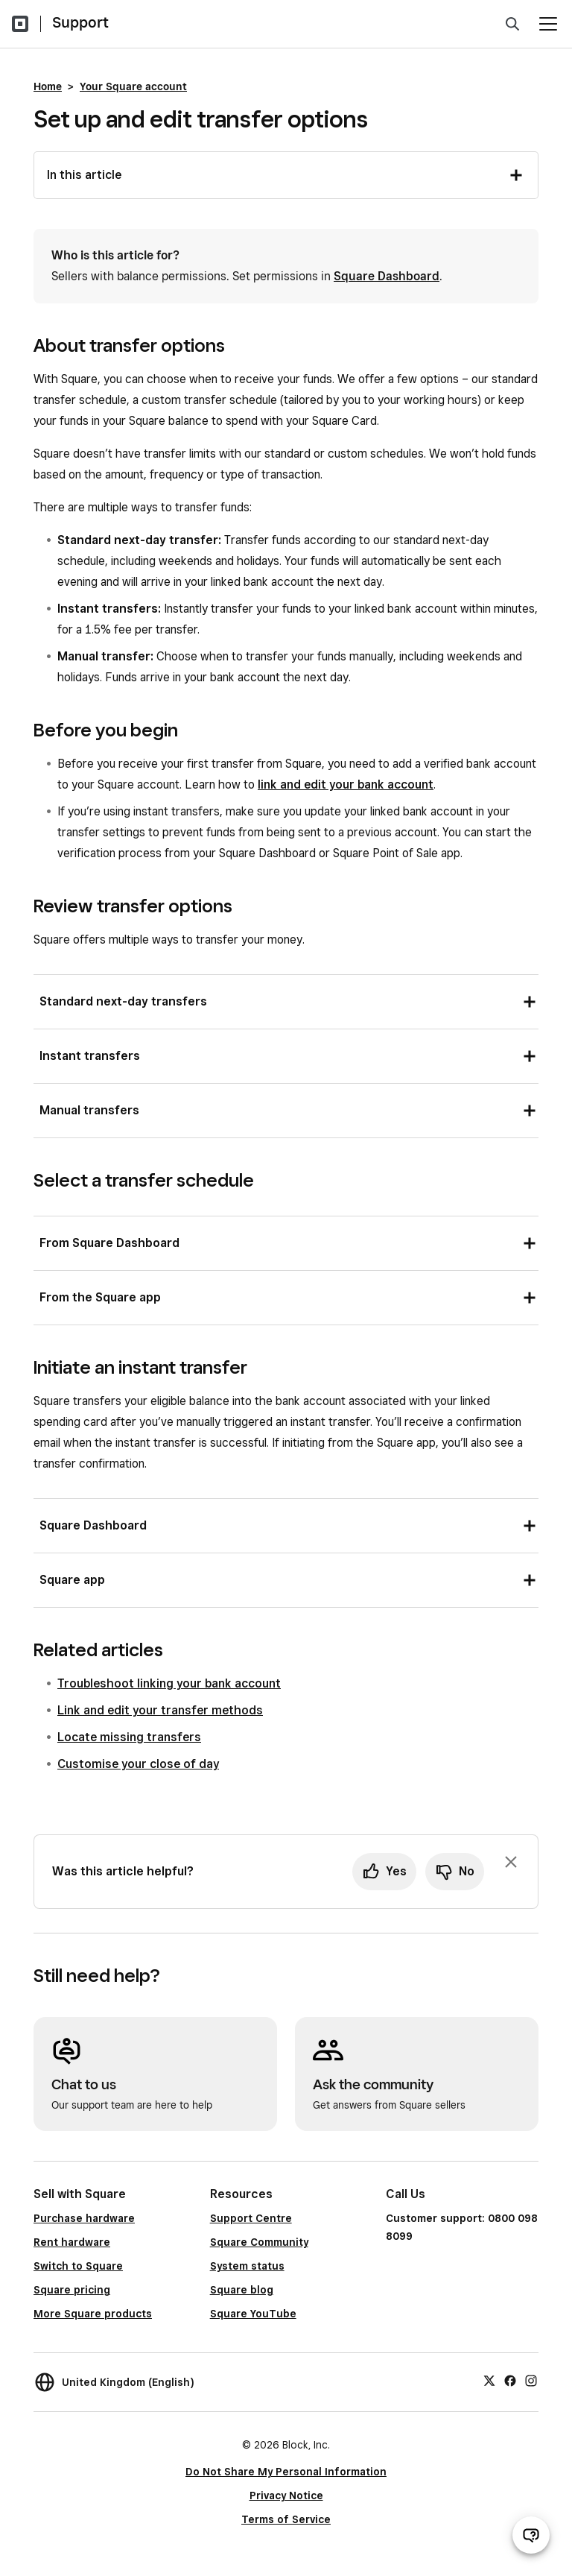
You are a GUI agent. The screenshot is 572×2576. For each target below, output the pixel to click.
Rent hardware (72, 2242)
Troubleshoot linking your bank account (169, 1683)
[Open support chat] (531, 2535)
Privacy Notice (286, 2495)
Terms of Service (286, 2519)
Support (80, 22)
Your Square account (133, 86)
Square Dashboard (386, 276)
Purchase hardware (84, 2218)
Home (48, 86)
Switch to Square (78, 2266)
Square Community (259, 2242)
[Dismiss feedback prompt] (511, 1862)
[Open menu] (548, 24)
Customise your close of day (138, 1764)
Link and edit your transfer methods (160, 1710)
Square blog (241, 2290)
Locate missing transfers (129, 1737)
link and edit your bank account (345, 784)
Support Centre (251, 2218)
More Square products (93, 2314)
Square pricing (72, 2290)
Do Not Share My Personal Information (286, 2472)
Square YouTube (253, 2314)
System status (247, 2266)
